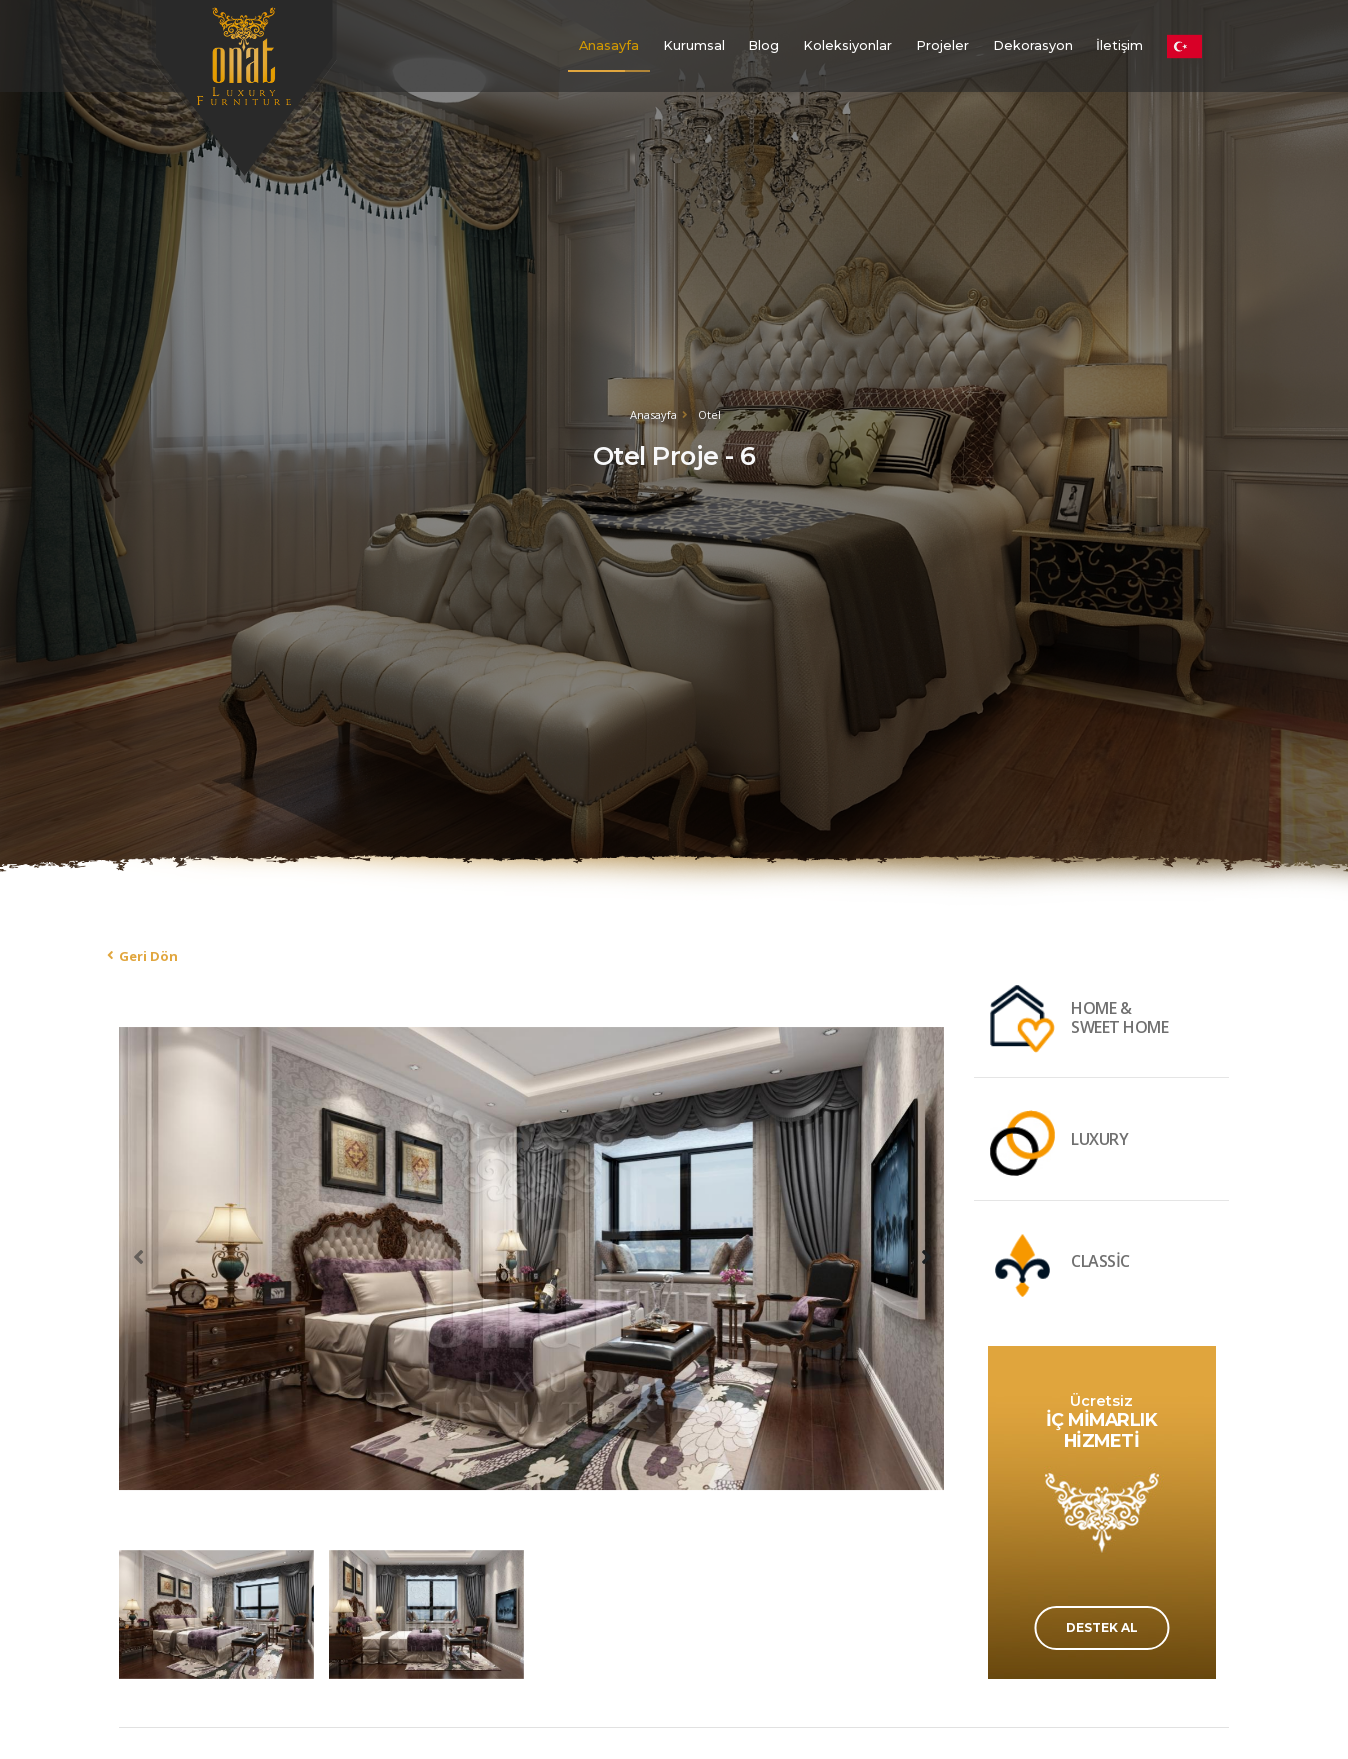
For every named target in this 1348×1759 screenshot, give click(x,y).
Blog (763, 45)
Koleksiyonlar (847, 45)
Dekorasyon (1033, 45)
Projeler (942, 45)
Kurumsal (694, 45)
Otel (709, 414)
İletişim (1119, 45)
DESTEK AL (1102, 1627)
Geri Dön (148, 956)
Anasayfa (609, 45)
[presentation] (139, 1256)
